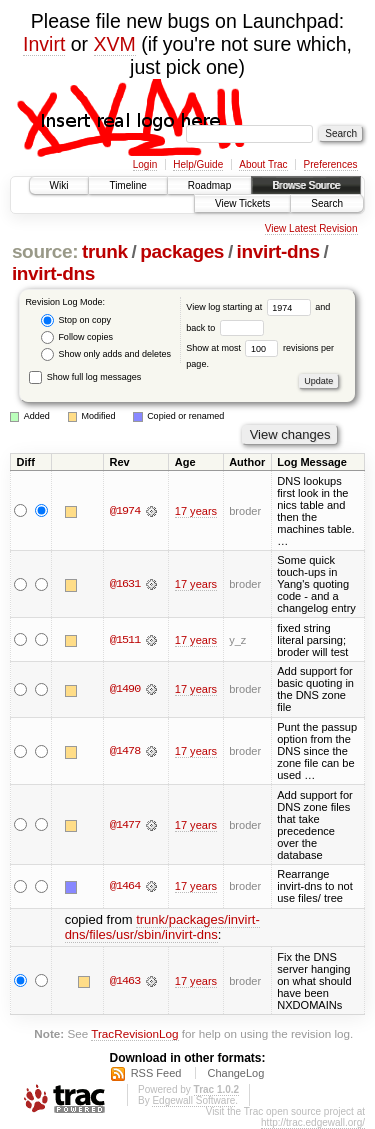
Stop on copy (76, 320)
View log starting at (250, 307)
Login (145, 164)
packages (182, 251)
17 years (196, 511)
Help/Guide (198, 164)
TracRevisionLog (134, 1033)
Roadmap (209, 185)
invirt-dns (278, 251)
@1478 (125, 751)
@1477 (125, 825)
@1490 (125, 689)
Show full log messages (85, 377)
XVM (115, 44)
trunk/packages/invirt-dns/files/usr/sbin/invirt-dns (162, 927)
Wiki (59, 185)
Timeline (127, 185)
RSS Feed (156, 1073)
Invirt (44, 44)
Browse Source (306, 185)
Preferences (331, 164)
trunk (105, 251)
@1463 (125, 981)
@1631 (125, 584)
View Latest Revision (311, 228)
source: (45, 251)
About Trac (263, 164)
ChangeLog (235, 1073)
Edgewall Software (193, 1100)
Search (327, 203)
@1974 (125, 511)
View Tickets (242, 203)
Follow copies (77, 337)
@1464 (125, 886)
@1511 (125, 640)
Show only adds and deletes (106, 354)
